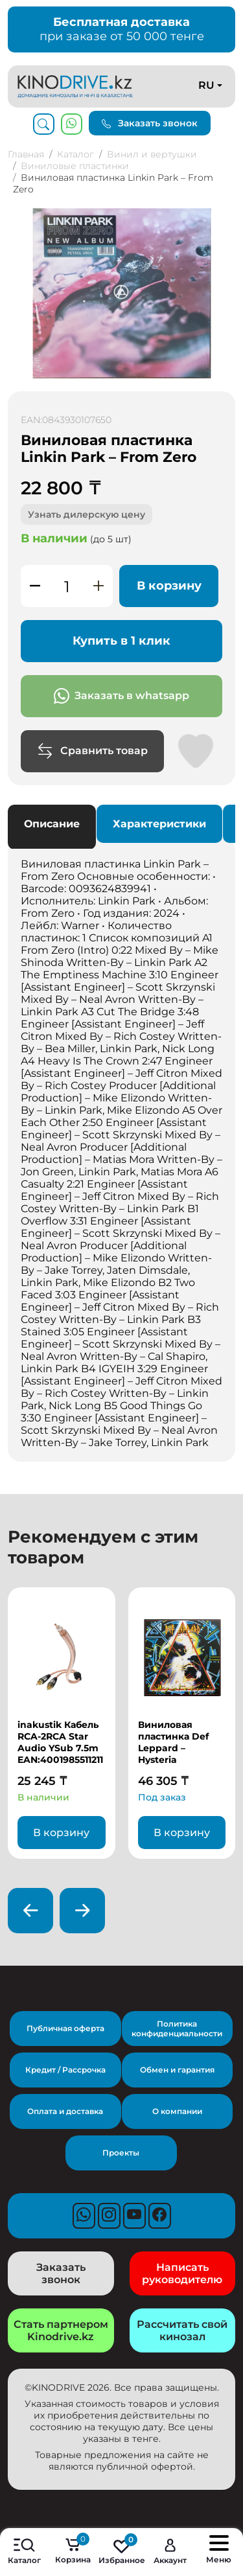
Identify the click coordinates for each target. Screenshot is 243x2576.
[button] (223, 219)
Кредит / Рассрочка (65, 2070)
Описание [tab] (52, 824)
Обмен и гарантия (177, 2070)
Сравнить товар (92, 751)
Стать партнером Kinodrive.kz (61, 2330)
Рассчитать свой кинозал (182, 2330)
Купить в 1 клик (121, 641)
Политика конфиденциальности (177, 2028)
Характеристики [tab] (159, 824)
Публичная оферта (65, 2028)
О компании (177, 2111)
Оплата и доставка (65, 2111)
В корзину (169, 586)
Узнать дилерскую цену (86, 514)
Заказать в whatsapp (121, 696)
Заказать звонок (150, 123)
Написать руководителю (182, 2273)
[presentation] (30, 1910)
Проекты (120, 2152)
